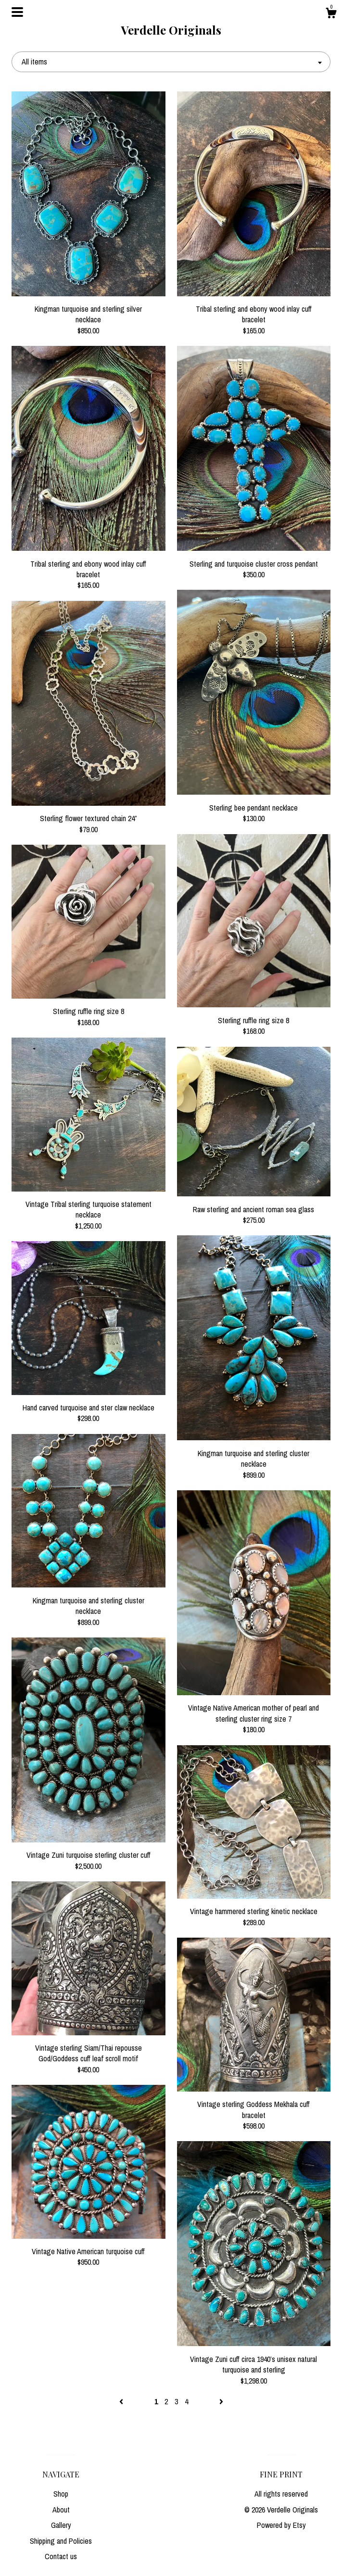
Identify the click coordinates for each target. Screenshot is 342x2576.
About (61, 2509)
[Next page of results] (221, 2401)
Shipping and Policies (61, 2541)
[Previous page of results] (122, 2401)
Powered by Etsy (281, 2525)
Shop (60, 2493)
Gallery (61, 2525)
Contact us (61, 2556)
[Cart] (331, 14)
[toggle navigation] (17, 12)
